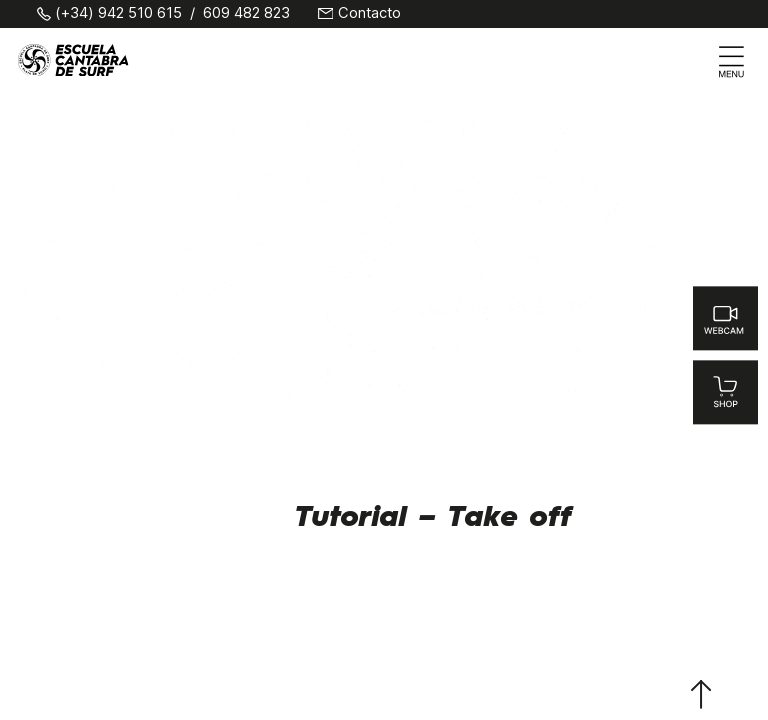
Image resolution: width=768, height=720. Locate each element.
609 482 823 (246, 13)
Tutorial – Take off (433, 518)
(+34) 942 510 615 (118, 13)
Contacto (369, 13)
